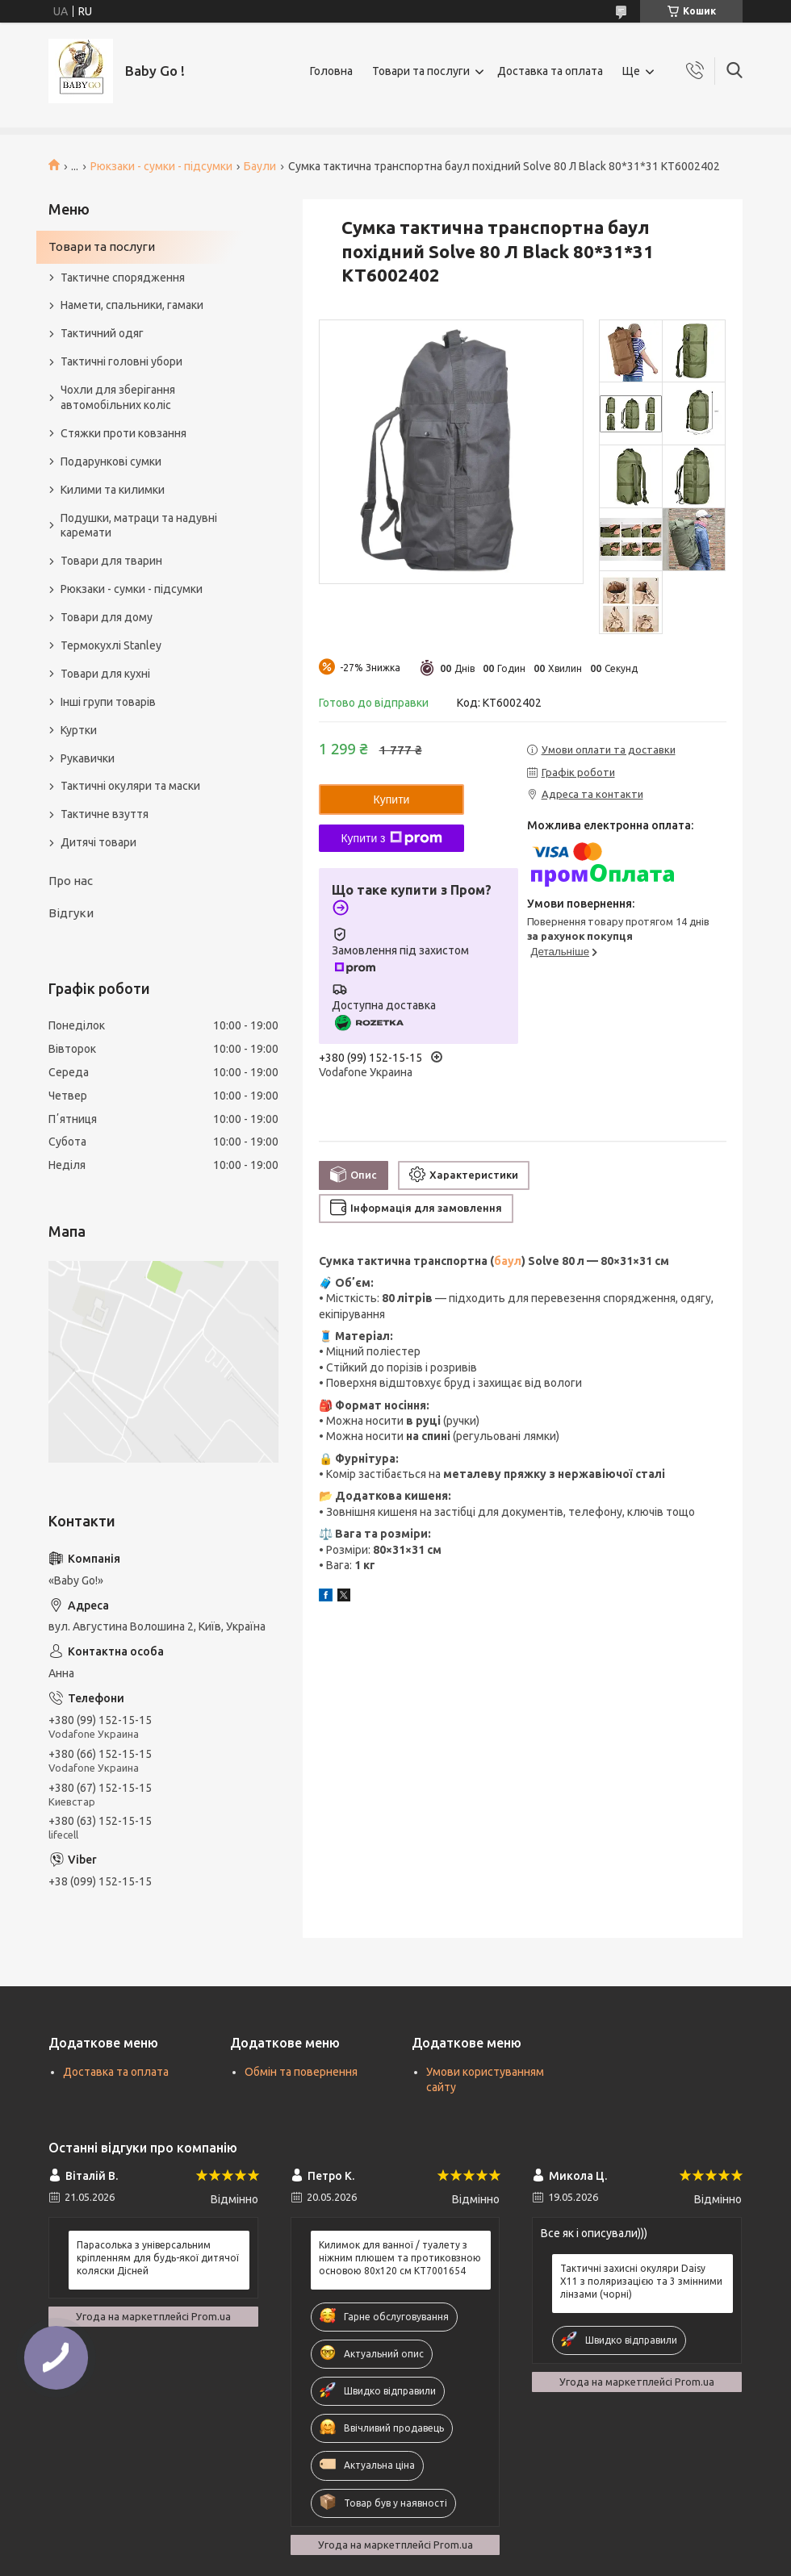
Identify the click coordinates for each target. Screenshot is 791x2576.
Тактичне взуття (105, 814)
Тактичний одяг (102, 333)
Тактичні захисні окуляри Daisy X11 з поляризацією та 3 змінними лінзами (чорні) (641, 2281)
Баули (260, 166)
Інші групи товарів (108, 701)
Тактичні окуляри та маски (130, 785)
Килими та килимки (113, 489)
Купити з (391, 838)
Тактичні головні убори (121, 361)
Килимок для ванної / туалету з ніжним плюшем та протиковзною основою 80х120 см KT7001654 (400, 2258)
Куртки (79, 730)
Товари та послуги (421, 71)
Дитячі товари (98, 842)
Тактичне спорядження (123, 277)
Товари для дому (107, 617)
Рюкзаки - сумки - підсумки (161, 166)
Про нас (70, 880)
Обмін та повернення (301, 2071)
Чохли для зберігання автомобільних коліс (118, 397)
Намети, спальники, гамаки (132, 305)
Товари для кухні (105, 673)
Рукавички (88, 758)
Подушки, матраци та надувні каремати (139, 525)
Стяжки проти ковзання (123, 433)
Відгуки (71, 913)
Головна (331, 71)
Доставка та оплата (550, 71)
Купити (392, 799)
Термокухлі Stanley (111, 645)
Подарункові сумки (111, 461)
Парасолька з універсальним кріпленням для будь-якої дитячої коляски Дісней (158, 2258)
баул (507, 1261)
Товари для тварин (111, 560)
